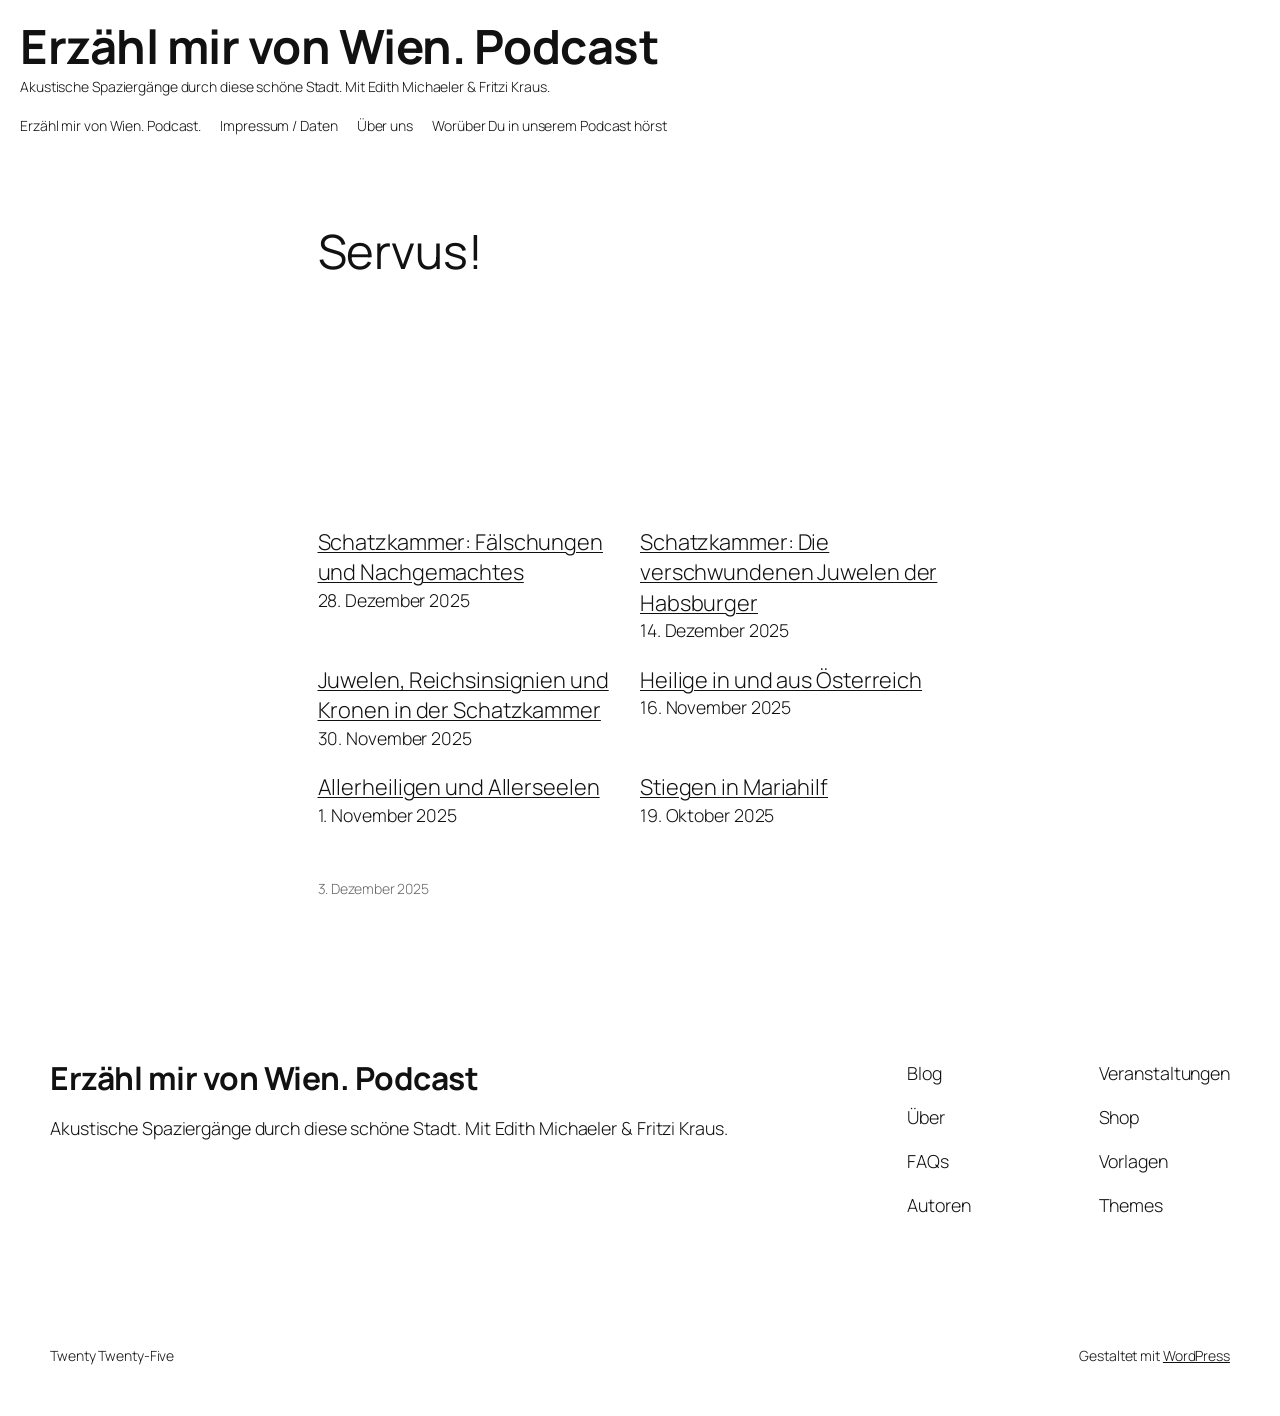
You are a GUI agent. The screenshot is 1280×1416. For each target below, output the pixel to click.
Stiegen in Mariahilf (734, 787)
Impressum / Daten (278, 125)
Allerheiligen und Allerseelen (459, 787)
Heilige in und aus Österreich (781, 680)
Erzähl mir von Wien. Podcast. (110, 125)
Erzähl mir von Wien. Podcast (339, 46)
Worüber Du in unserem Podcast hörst (549, 125)
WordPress (1196, 1355)
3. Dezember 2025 (373, 888)
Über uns (385, 125)
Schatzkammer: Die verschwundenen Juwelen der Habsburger (788, 572)
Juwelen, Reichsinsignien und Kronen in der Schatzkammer (463, 695)
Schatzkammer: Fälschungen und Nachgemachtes (461, 557)
